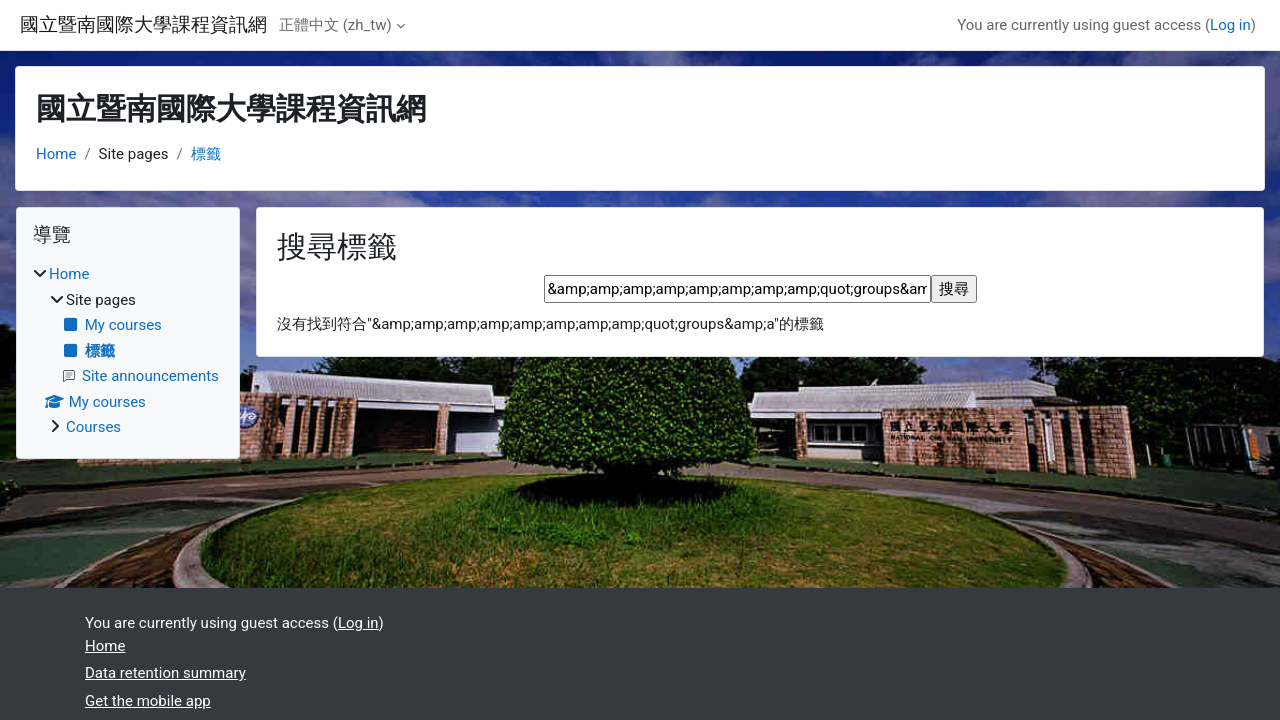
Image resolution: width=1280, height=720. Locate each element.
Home (56, 154)
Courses (93, 427)
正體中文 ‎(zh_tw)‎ (335, 25)
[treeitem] (128, 351)
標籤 (206, 154)
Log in (1230, 25)
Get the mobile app (148, 701)
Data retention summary (165, 673)
